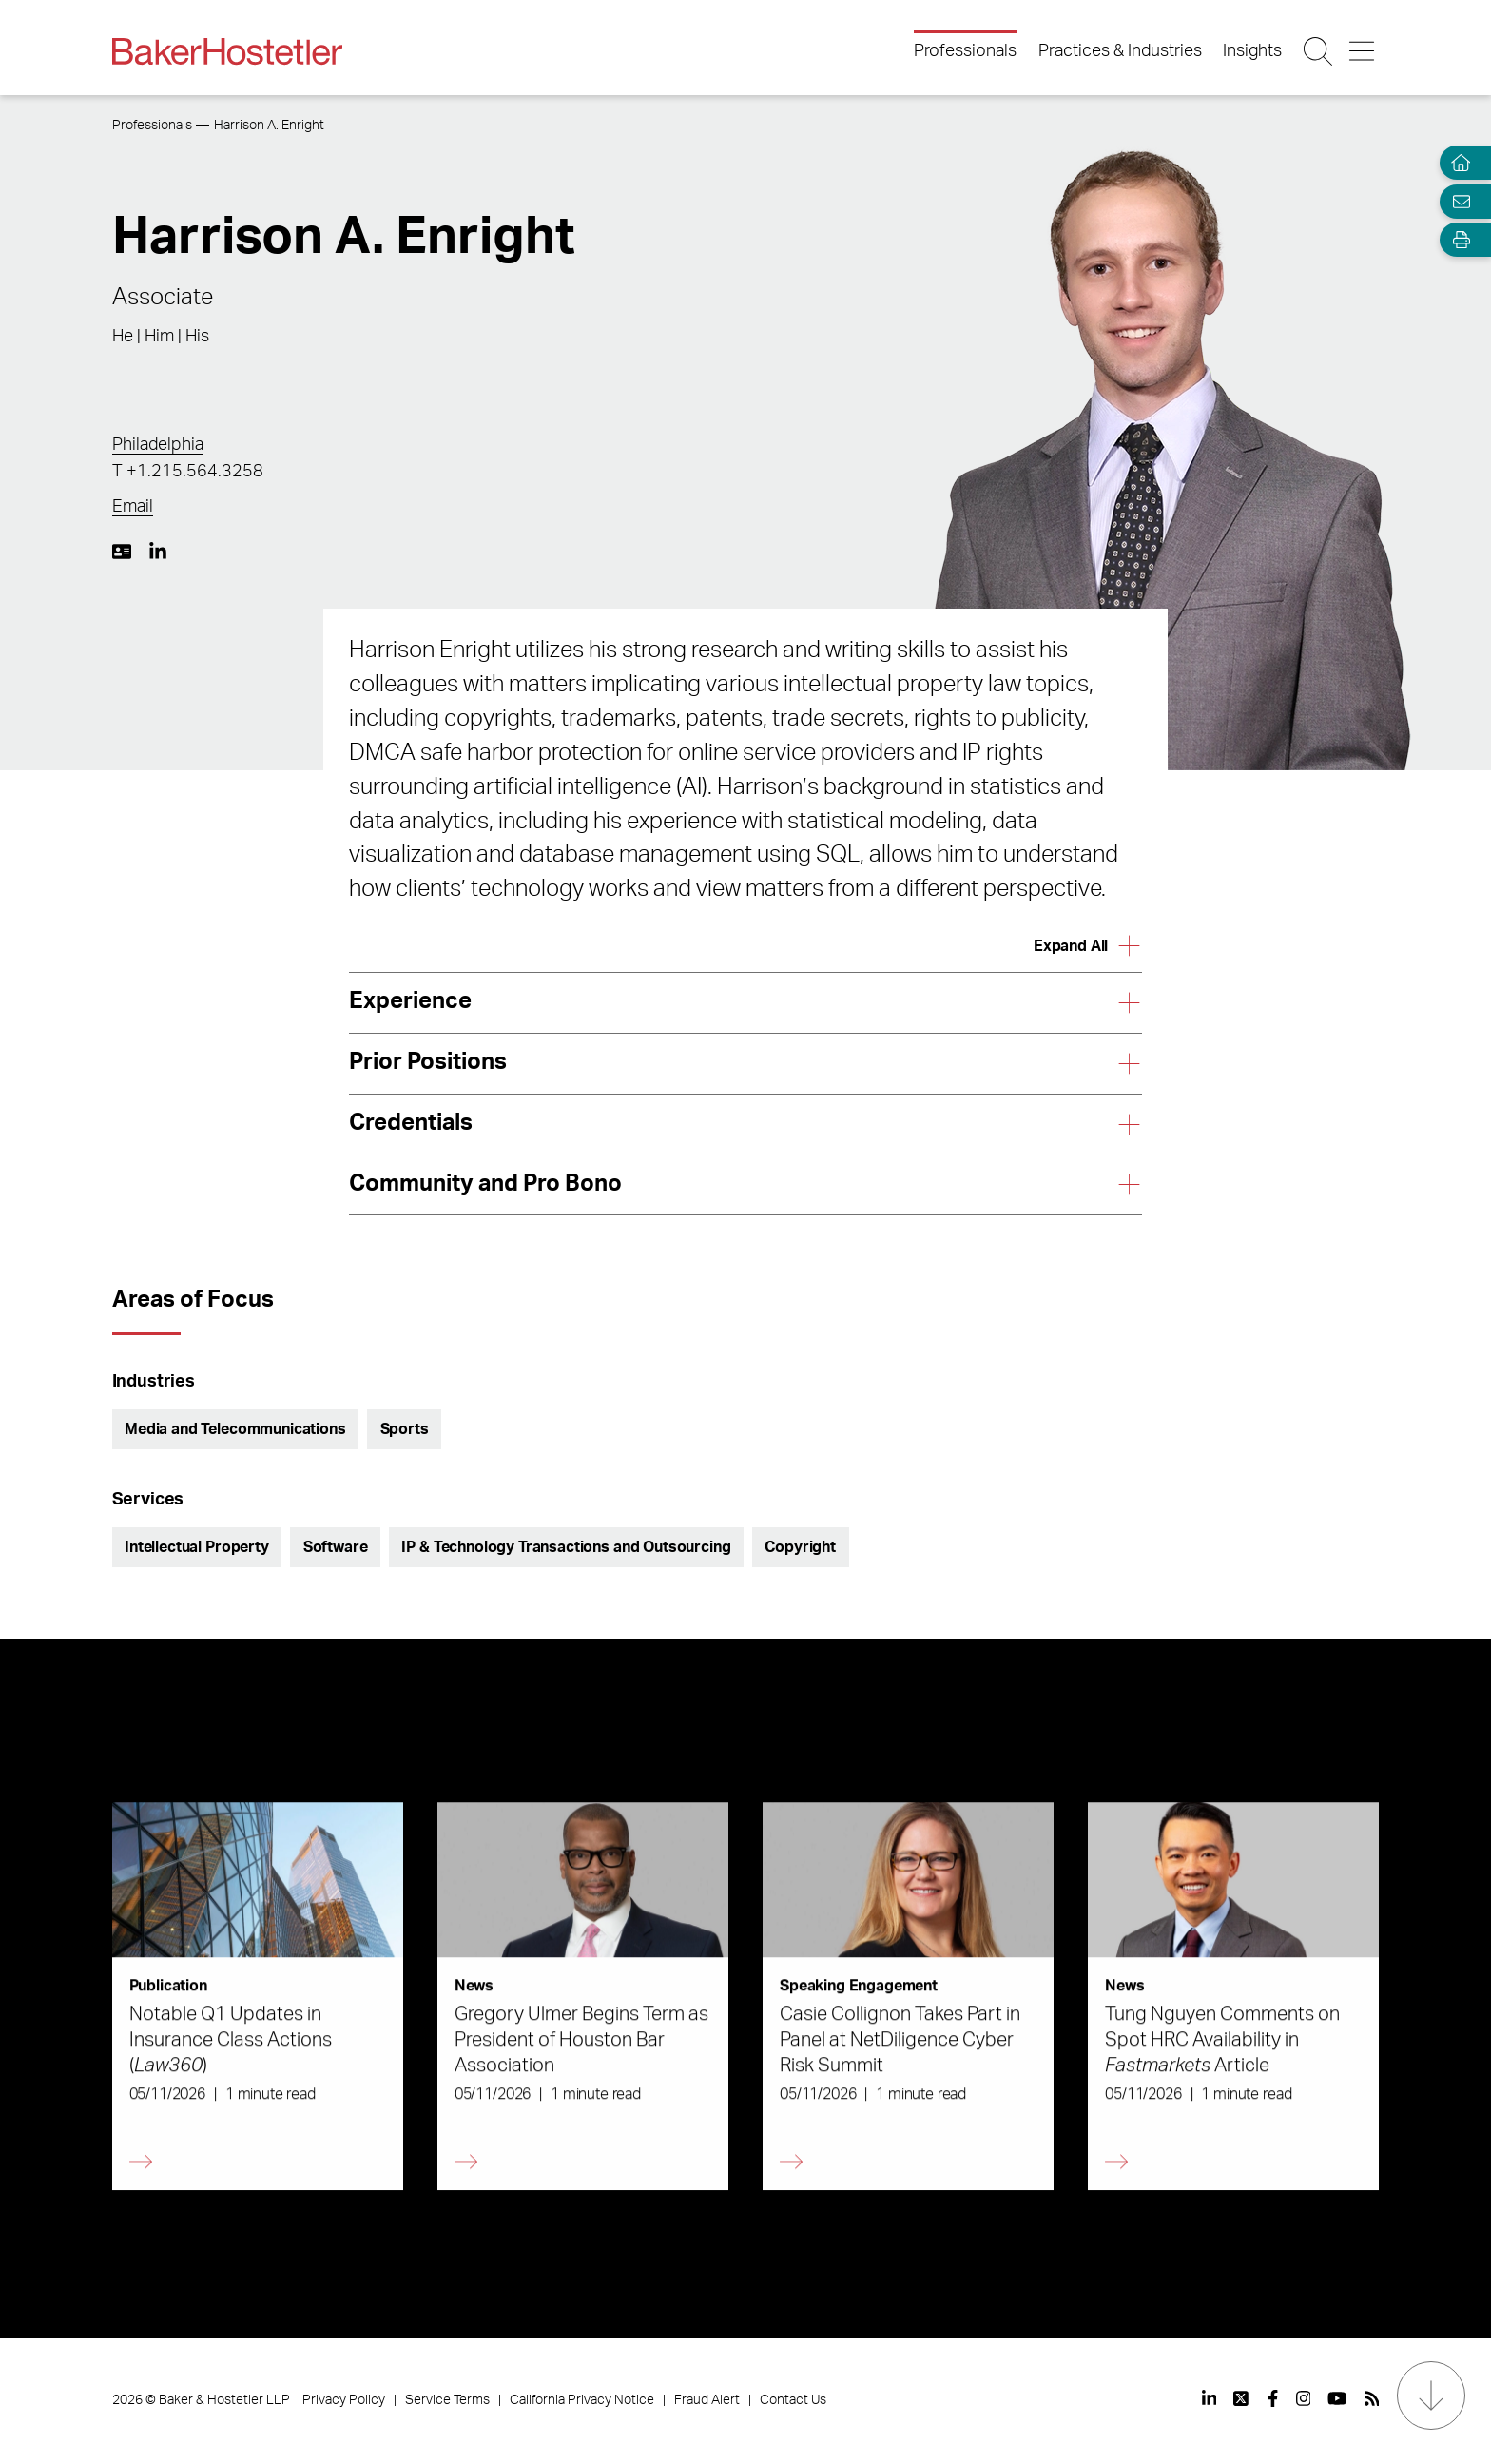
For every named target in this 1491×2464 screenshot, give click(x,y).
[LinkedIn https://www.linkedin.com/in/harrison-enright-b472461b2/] (157, 551)
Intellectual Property (197, 1547)
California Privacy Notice (582, 2400)
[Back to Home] (227, 51)
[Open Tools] (1457, 240)
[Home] (1457, 163)
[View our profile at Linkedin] (1209, 2398)
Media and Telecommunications (235, 1429)
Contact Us (793, 2400)
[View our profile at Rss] (1372, 2398)
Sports (404, 1429)
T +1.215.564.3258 (187, 471)
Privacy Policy (343, 2400)
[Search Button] (1319, 51)
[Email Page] (1457, 201)
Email (132, 506)
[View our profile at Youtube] (1336, 2398)
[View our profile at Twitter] (1241, 2398)
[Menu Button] (1363, 51)
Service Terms (447, 2400)
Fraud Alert (707, 2400)
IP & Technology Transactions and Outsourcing (565, 1547)
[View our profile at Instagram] (1303, 2398)
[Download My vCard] (121, 551)
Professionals (965, 51)
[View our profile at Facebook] (1273, 2398)
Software (335, 1547)
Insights (1252, 51)
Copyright (800, 1547)
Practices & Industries (1120, 51)
